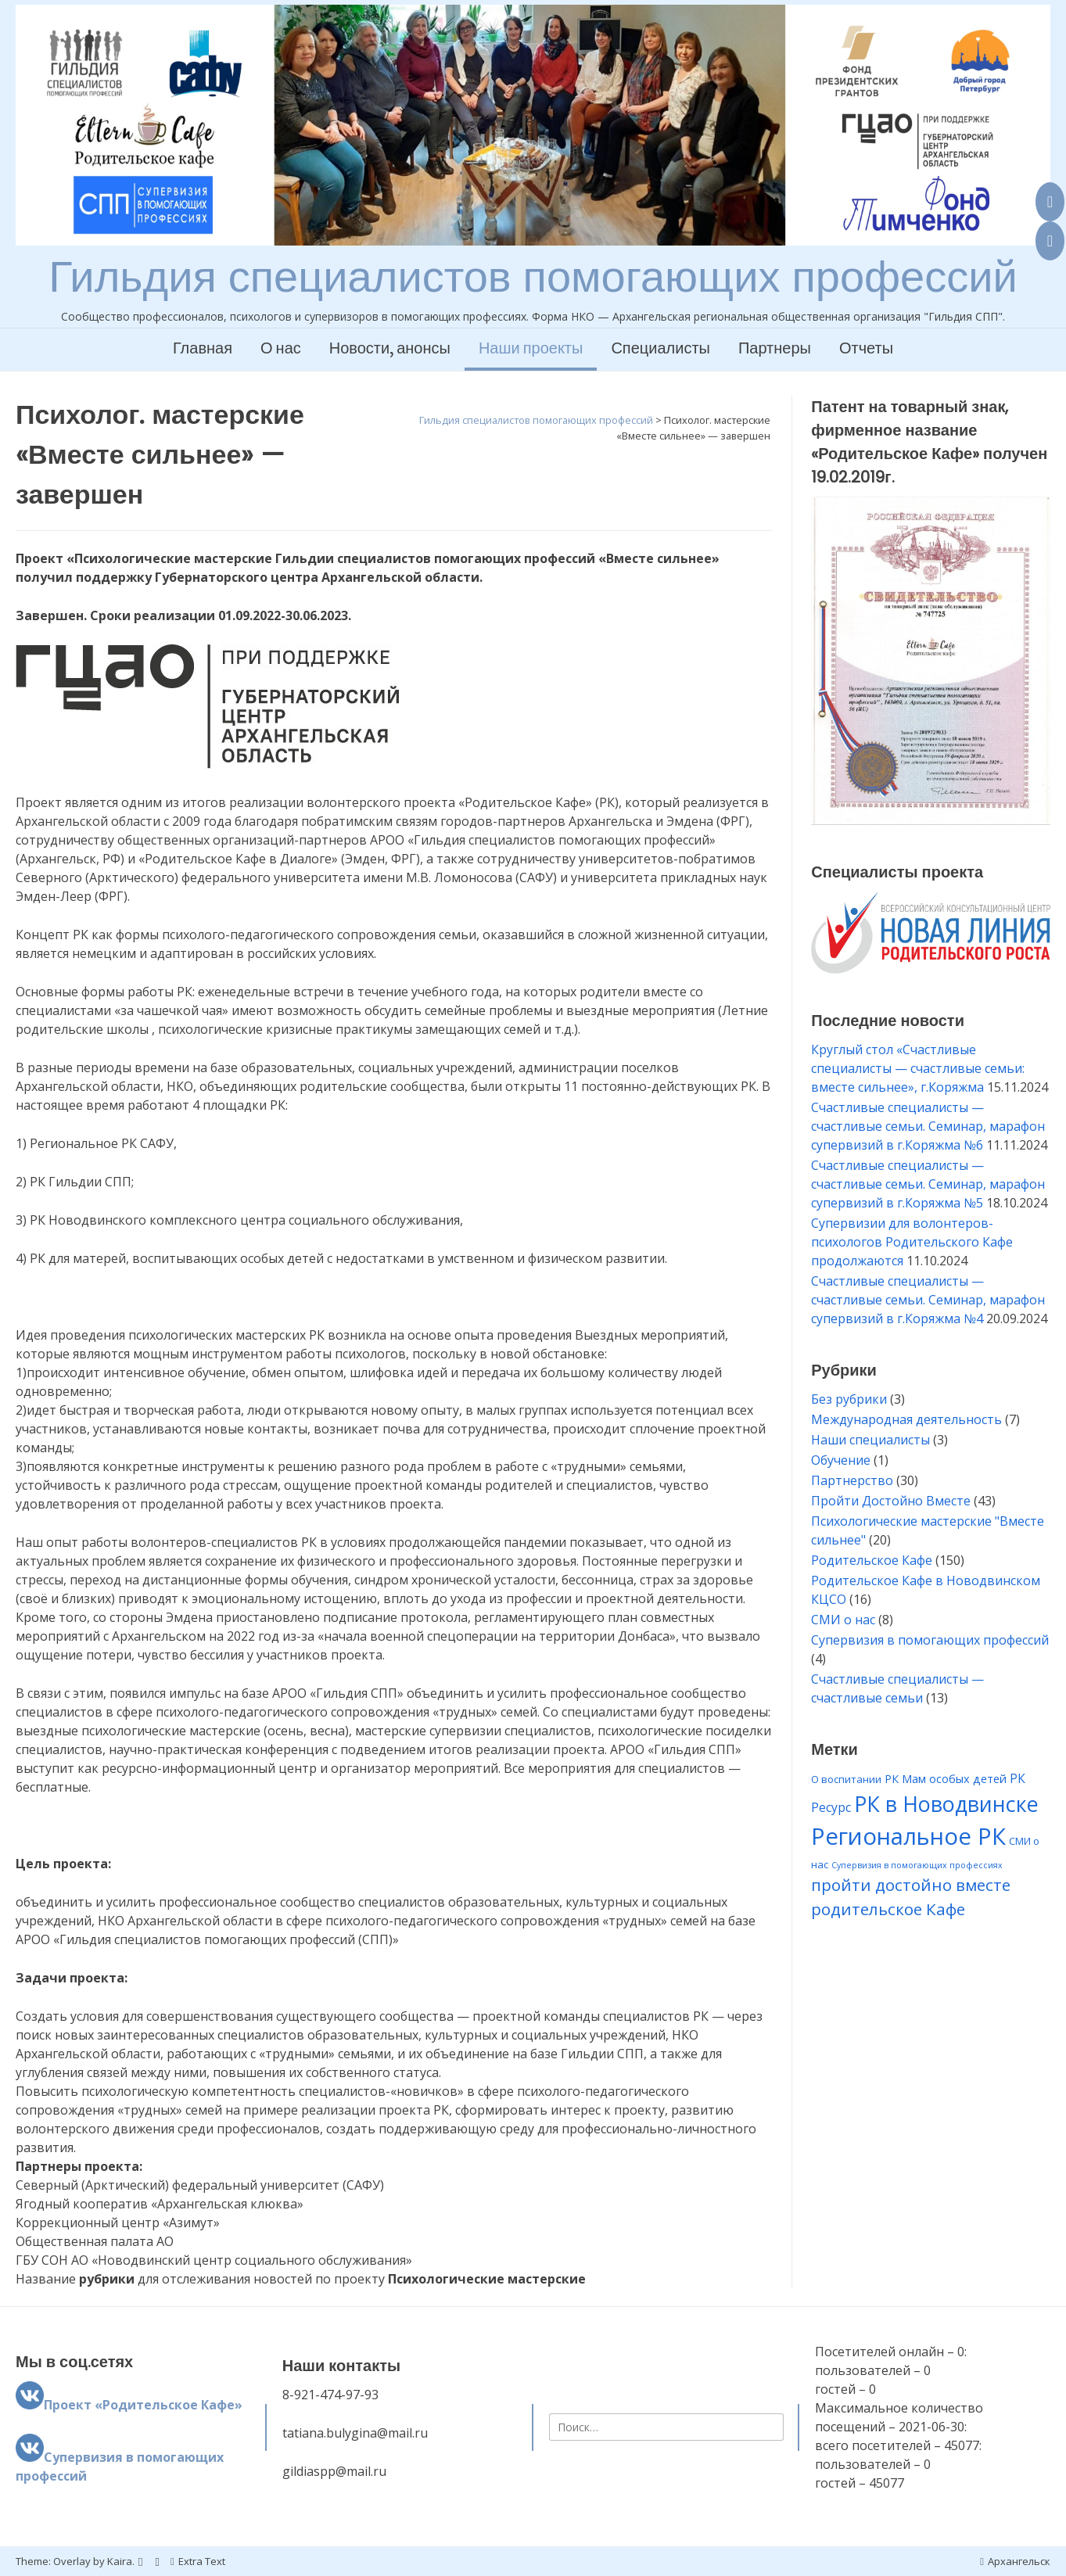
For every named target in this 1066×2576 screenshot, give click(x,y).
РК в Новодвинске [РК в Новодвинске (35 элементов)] (946, 1803)
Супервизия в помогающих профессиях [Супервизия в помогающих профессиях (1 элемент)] (917, 1865)
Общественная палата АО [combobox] (95, 2241)
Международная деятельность (906, 1419)
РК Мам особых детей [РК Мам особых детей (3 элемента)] (946, 1778)
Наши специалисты (870, 1439)
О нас (280, 349)
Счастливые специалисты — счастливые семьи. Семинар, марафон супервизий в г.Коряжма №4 (928, 1299)
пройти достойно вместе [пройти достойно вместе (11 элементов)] (910, 1885)
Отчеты (866, 349)
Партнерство (852, 1480)
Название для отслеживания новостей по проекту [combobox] (301, 2278)
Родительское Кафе (871, 1560)
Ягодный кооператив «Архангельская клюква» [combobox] (159, 2203)
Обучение (840, 1460)
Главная (202, 349)
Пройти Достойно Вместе (891, 1500)
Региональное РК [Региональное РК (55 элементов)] (908, 1836)
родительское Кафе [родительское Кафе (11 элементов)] (888, 1909)
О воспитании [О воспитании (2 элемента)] (846, 1779)
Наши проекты (531, 349)
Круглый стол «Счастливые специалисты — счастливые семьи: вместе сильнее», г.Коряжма (918, 1068)
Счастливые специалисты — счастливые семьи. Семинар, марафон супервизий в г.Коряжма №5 (928, 1184)
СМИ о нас (843, 1619)
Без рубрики (849, 1399)
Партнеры (774, 349)
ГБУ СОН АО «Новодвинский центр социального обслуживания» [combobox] (214, 2260)
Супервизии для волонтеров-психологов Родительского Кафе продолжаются (912, 1241)
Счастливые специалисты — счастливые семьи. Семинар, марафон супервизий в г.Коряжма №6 (928, 1126)
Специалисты (660, 349)
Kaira (119, 2561)
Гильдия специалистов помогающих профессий (533, 276)
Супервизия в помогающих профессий (930, 1640)
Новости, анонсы (389, 349)
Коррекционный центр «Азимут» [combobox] (118, 2222)
